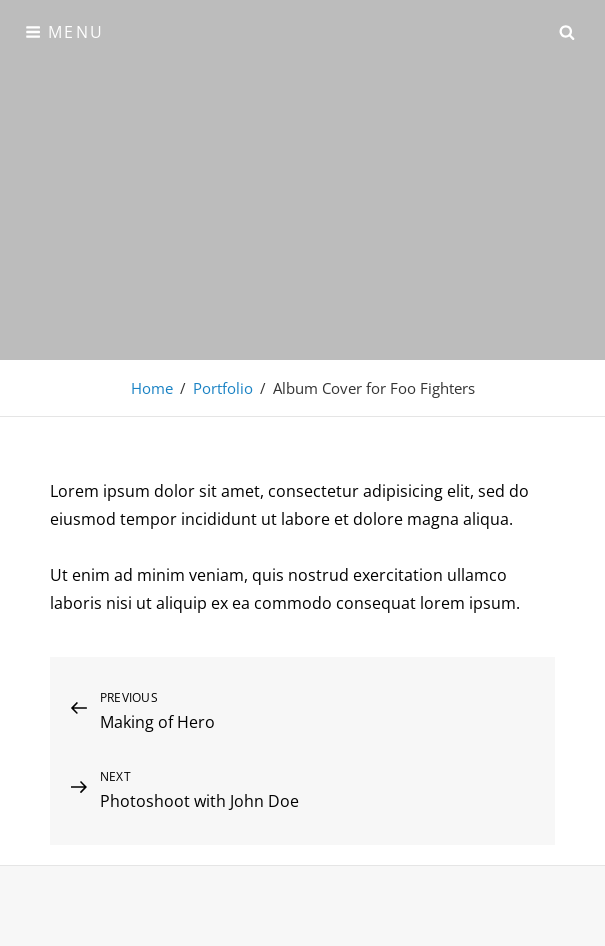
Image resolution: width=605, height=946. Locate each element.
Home (152, 388)
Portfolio (223, 388)
